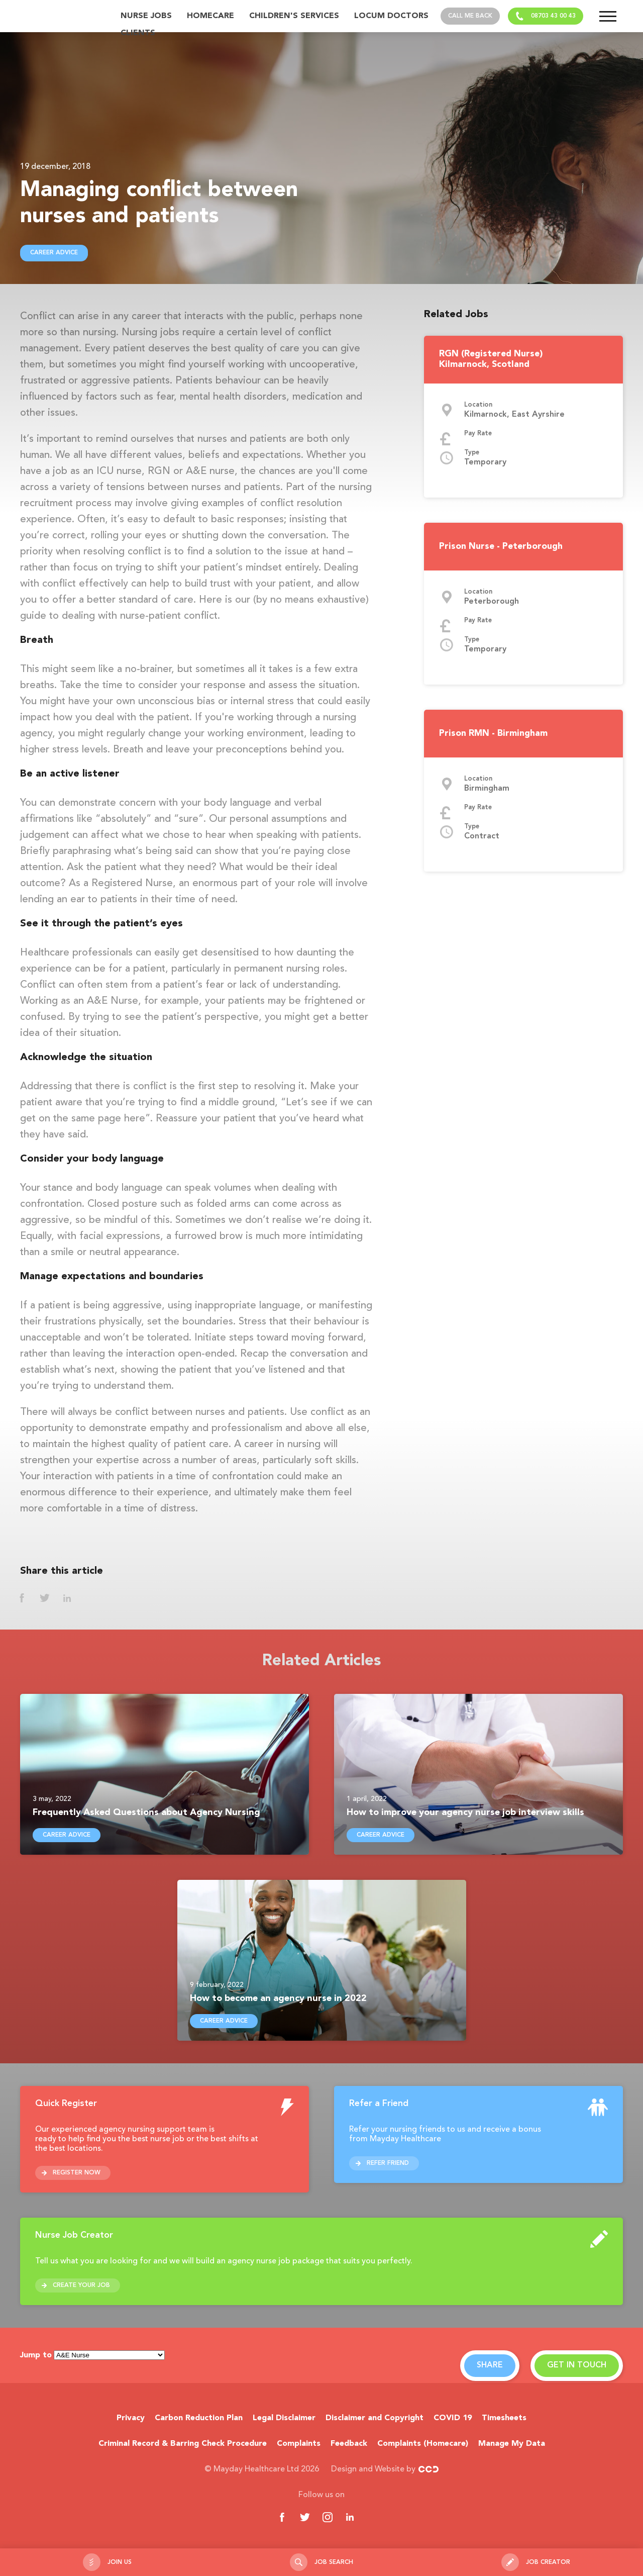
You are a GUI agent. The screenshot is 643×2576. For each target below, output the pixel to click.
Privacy (131, 2418)
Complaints (298, 2444)
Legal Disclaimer (284, 2418)
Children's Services (294, 16)
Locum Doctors (391, 16)
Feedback (349, 2444)
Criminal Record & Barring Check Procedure (182, 2444)
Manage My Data (511, 2444)
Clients (138, 33)
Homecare (210, 16)
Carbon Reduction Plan (199, 2418)
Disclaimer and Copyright (374, 2418)
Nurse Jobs (146, 16)
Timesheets (504, 2418)
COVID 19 (453, 2418)
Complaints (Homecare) (422, 2444)
